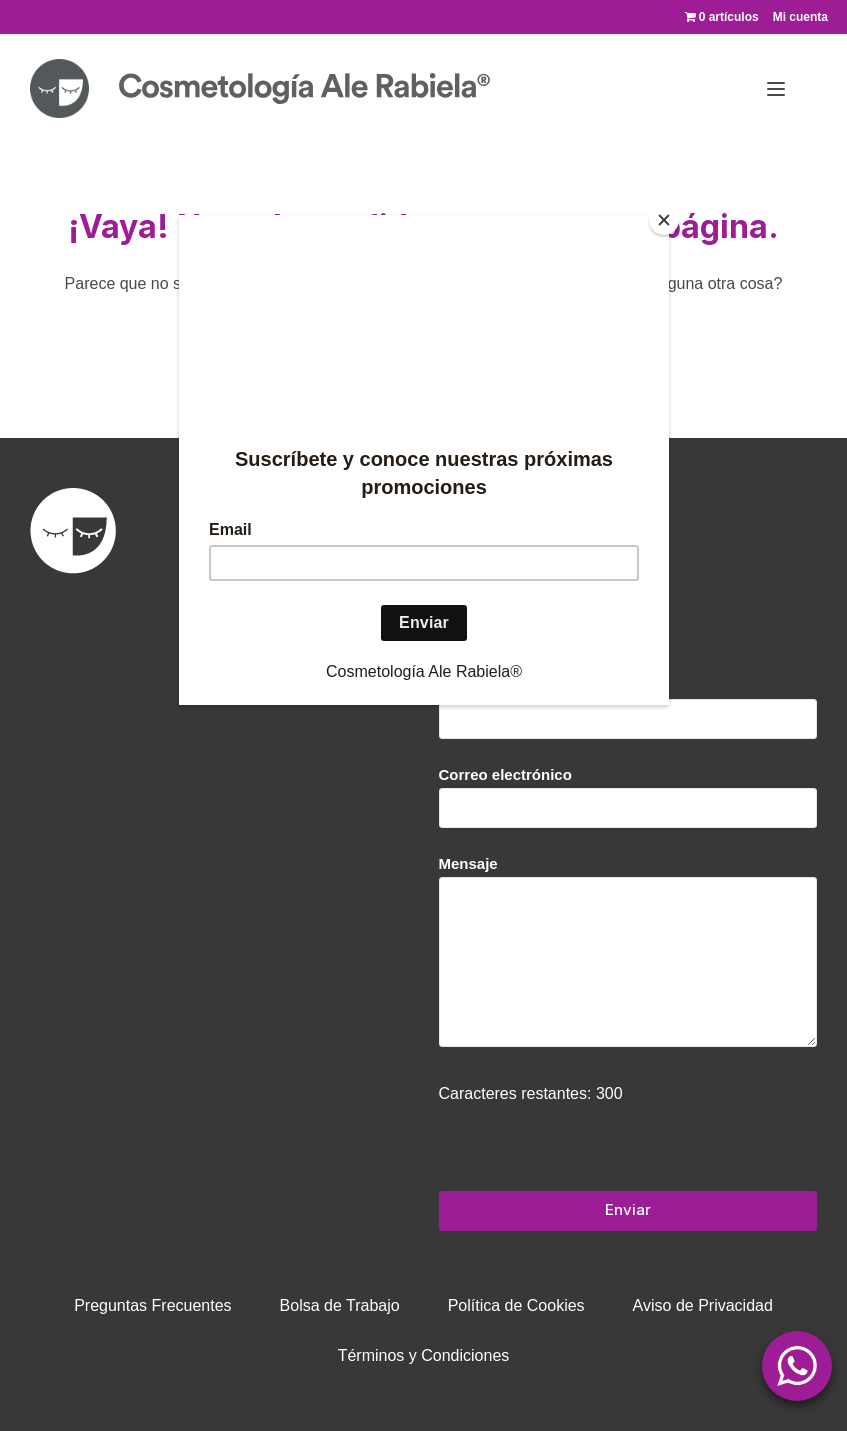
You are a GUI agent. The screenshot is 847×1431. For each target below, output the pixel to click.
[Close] (664, 220)
